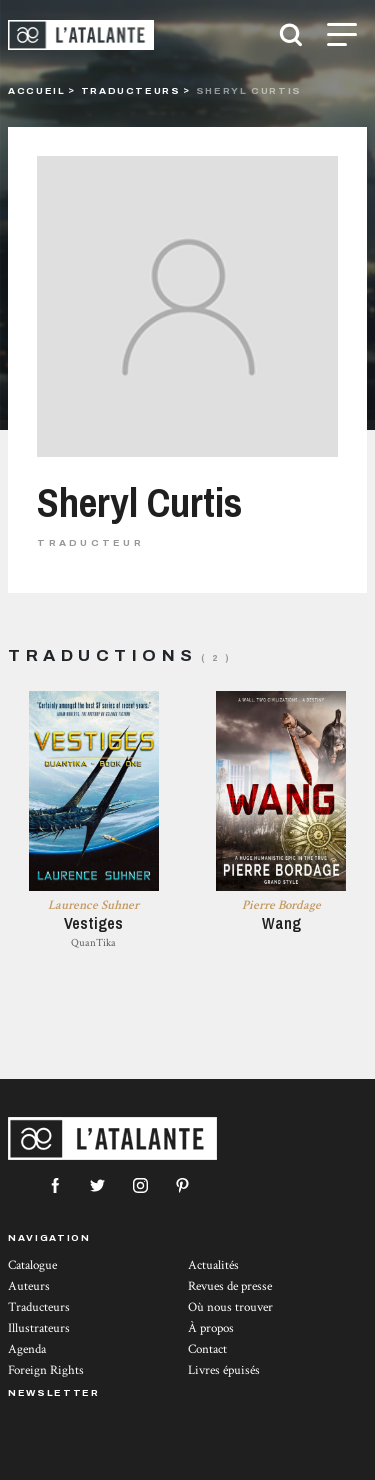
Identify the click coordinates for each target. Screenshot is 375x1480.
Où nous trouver (230, 1307)
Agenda (27, 1349)
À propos (211, 1328)
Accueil (36, 90)
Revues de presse (230, 1286)
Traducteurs (131, 90)
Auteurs (29, 1286)
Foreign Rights (46, 1370)
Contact (207, 1349)
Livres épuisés (224, 1370)
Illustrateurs (39, 1328)
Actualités (213, 1265)
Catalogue (32, 1265)
